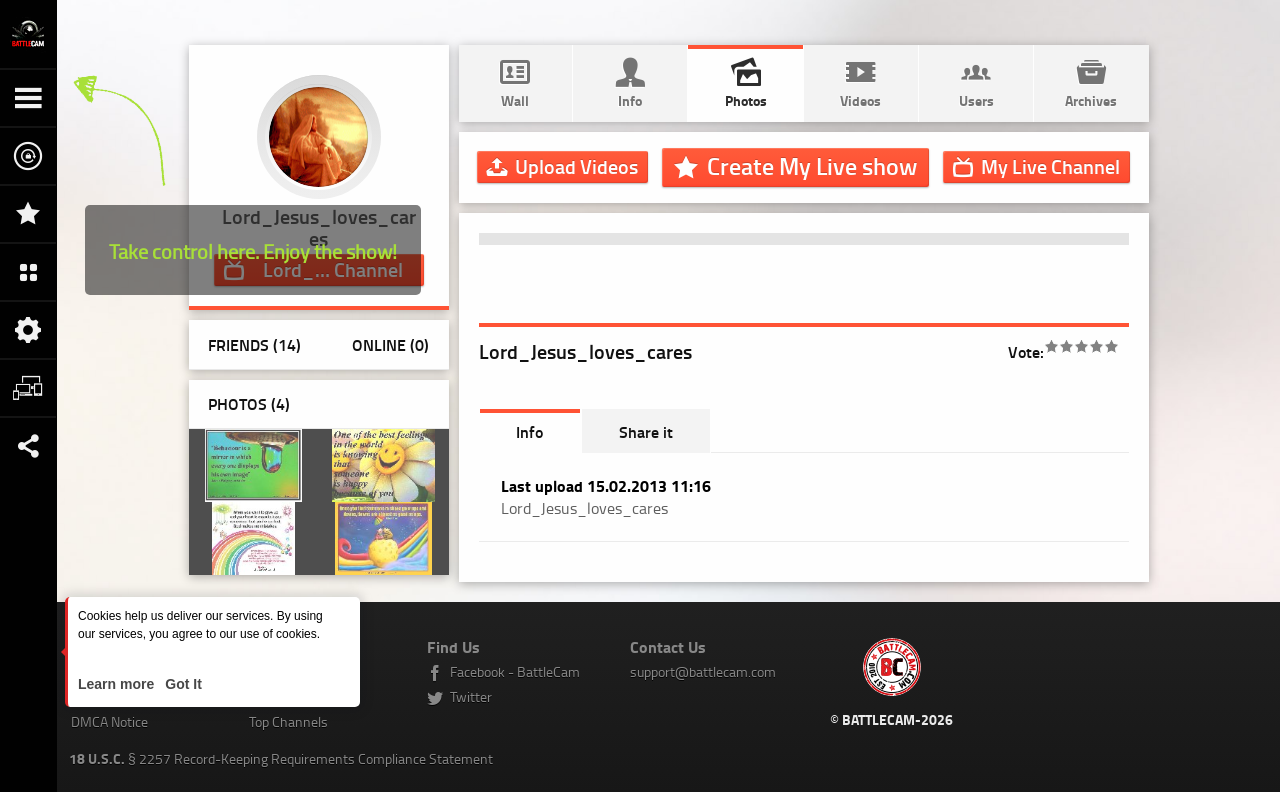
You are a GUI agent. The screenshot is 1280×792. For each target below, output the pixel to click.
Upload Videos (576, 166)
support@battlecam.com (703, 671)
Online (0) (390, 344)
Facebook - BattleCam (515, 671)
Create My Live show (812, 166)
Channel (1050, 166)
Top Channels (288, 721)
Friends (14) (254, 344)
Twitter (471, 696)
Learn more (118, 684)
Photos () (249, 403)
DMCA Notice (109, 721)
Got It (181, 684)
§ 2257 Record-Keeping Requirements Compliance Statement (281, 758)
